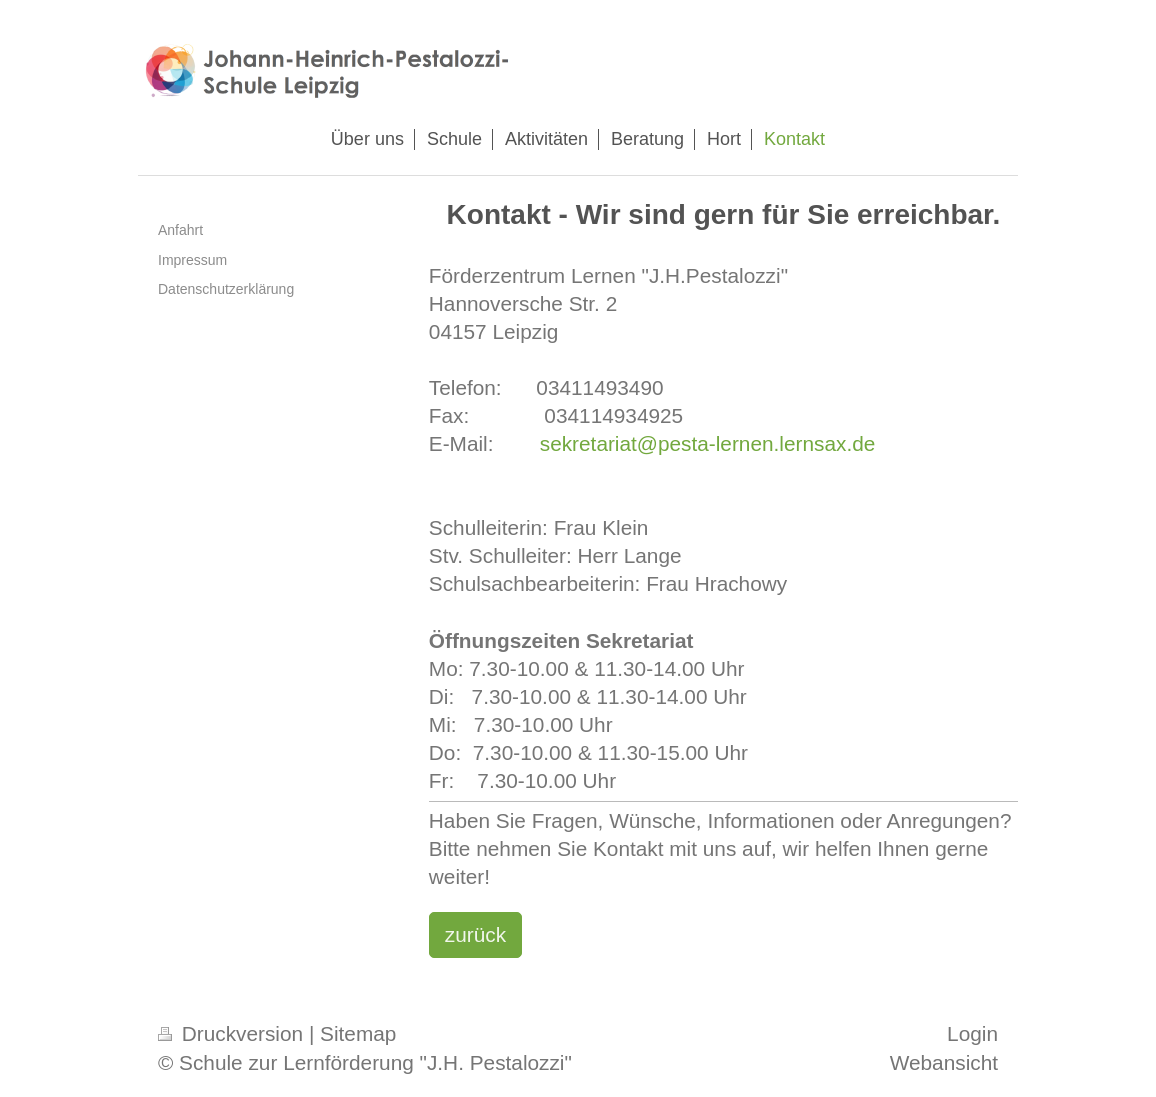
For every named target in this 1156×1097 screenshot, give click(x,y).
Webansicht (944, 1062)
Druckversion (233, 1033)
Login (972, 1033)
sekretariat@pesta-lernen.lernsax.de (708, 443)
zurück (475, 934)
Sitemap (358, 1033)
